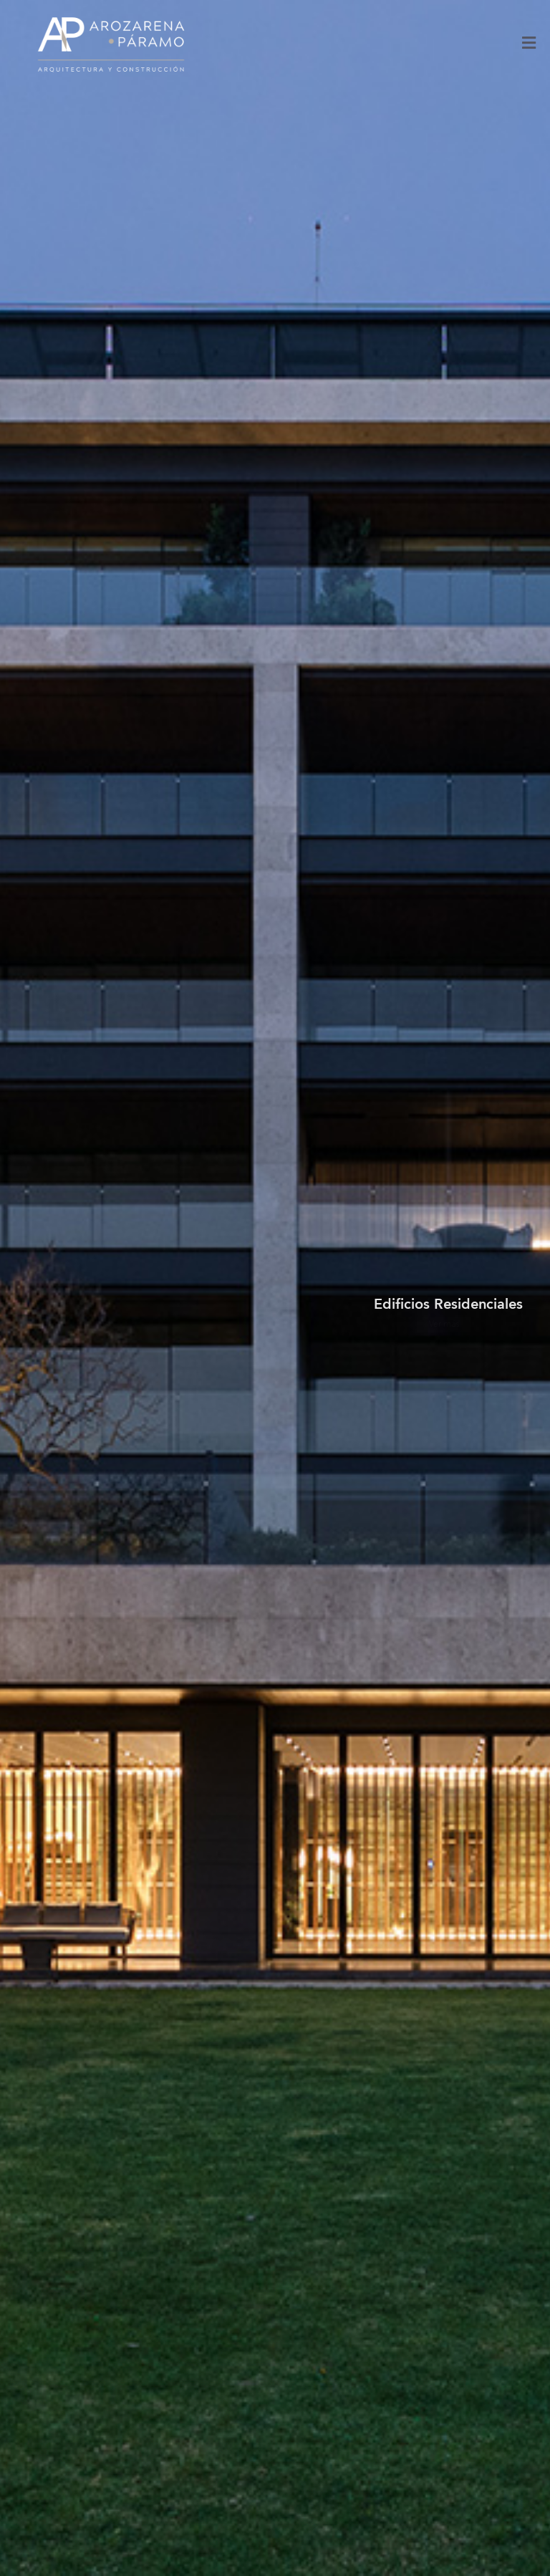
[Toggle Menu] (528, 45)
